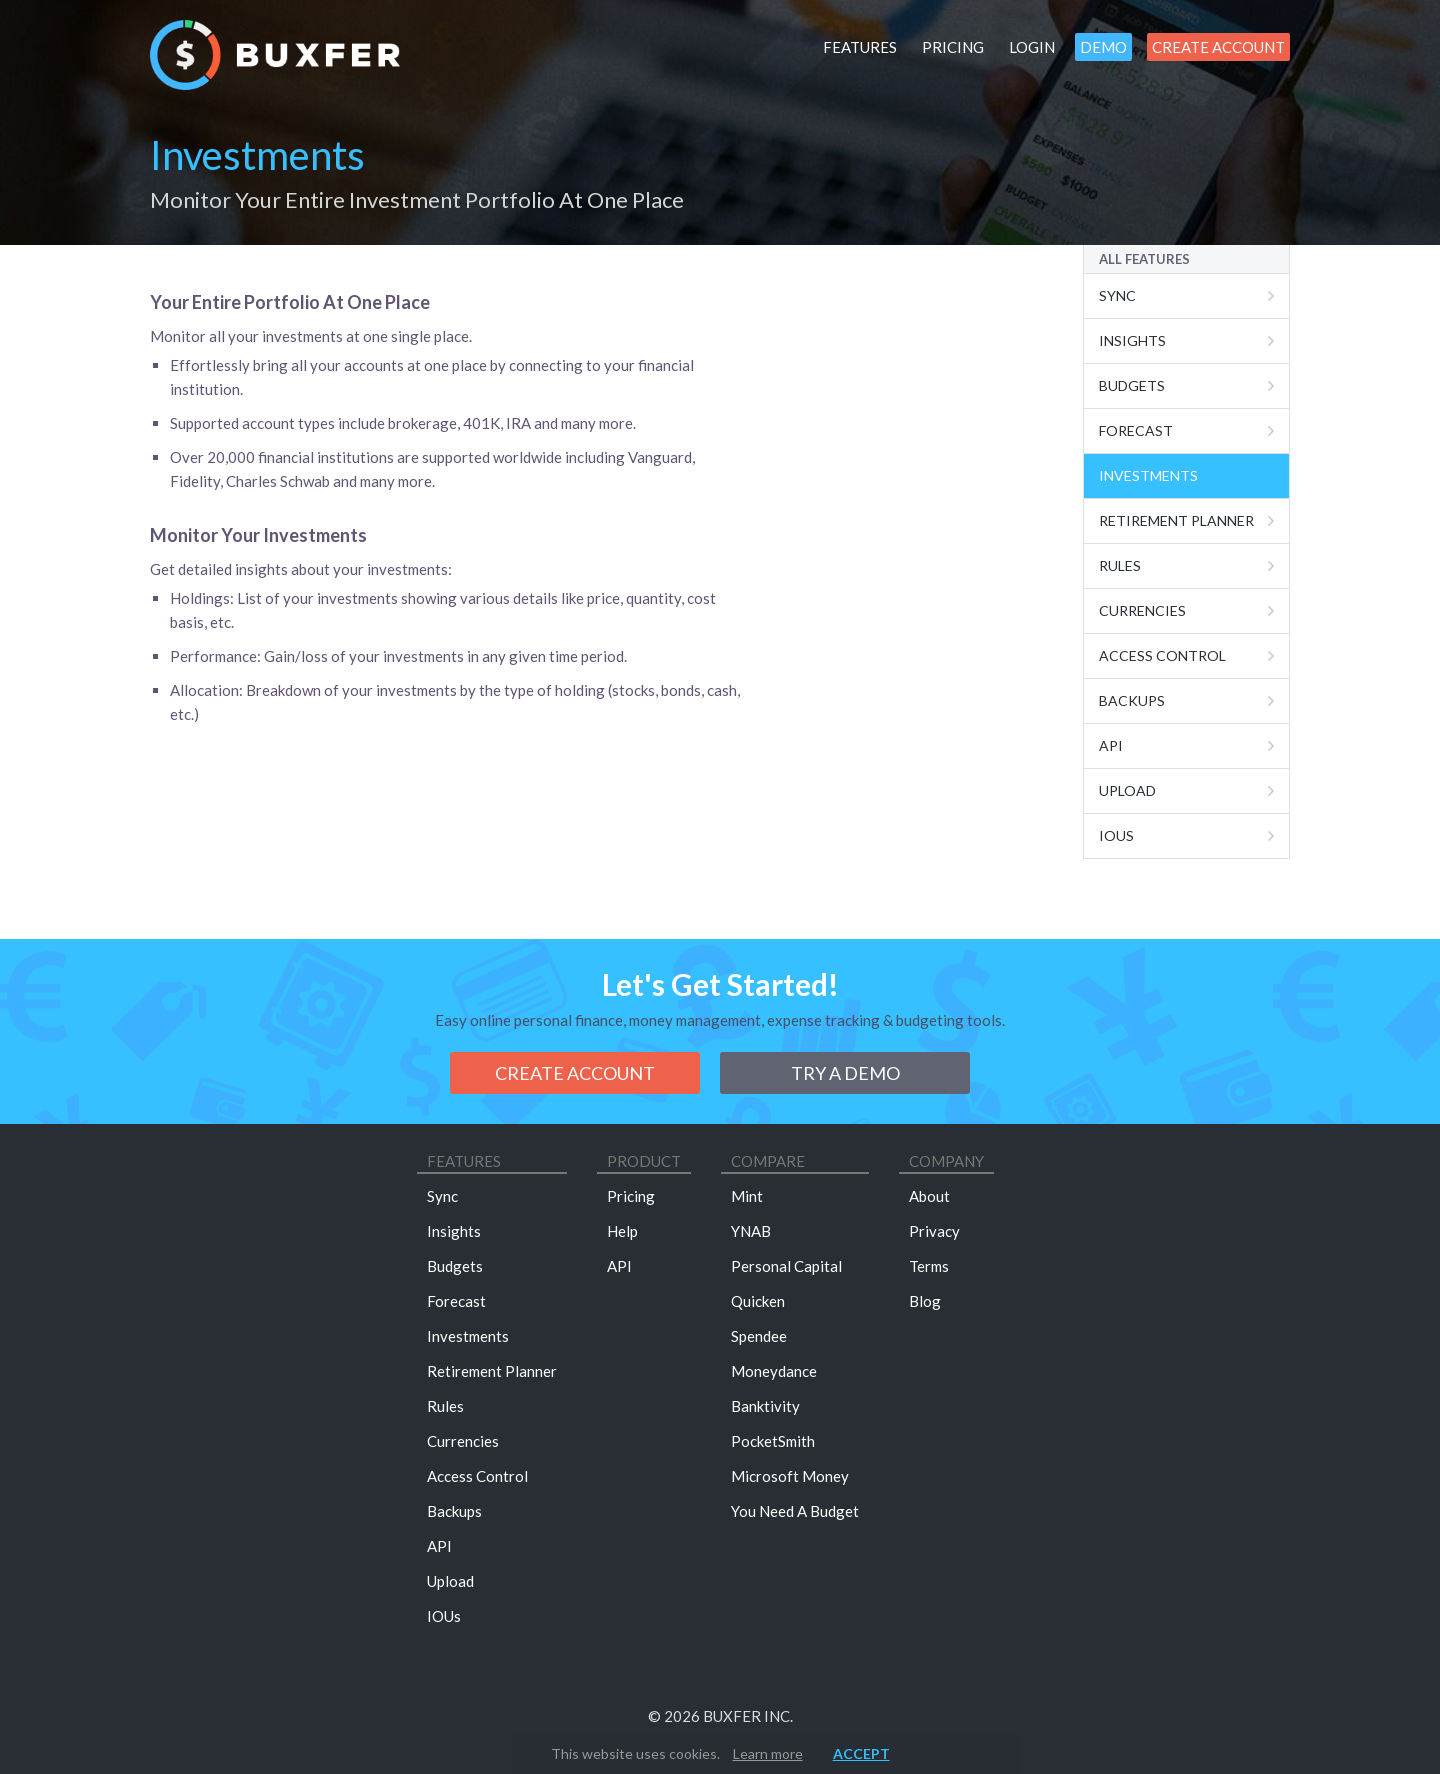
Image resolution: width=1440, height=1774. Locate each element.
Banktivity (765, 1406)
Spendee (759, 1336)
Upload (1127, 790)
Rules (1120, 565)
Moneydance (774, 1371)
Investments (1148, 475)
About (929, 1196)
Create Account (1218, 47)
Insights (1132, 340)
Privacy (934, 1231)
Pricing (953, 47)
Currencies (1142, 610)
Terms (929, 1266)
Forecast (1136, 430)
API (439, 1546)
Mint (747, 1196)
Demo (1103, 47)
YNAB (751, 1231)
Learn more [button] (768, 1753)
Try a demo (845, 1073)
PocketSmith (773, 1441)
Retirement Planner (1176, 520)
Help (622, 1231)
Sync (1117, 295)
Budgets (1132, 385)
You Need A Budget (795, 1511)
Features (860, 47)
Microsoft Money (790, 1476)
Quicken (758, 1301)
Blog (925, 1301)
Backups (1132, 700)
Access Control (1162, 655)
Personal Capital (786, 1266)
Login (1032, 47)
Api (1111, 745)
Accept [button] (861, 1753)
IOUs (1116, 835)
